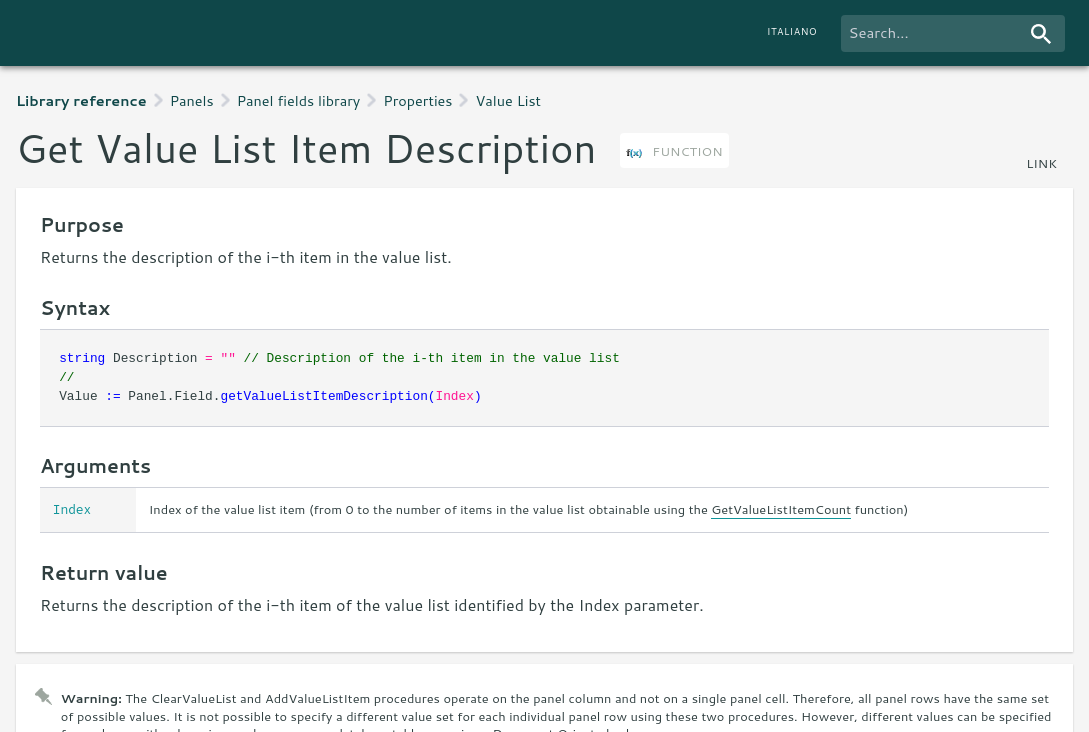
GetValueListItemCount (781, 509)
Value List (508, 100)
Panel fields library (299, 100)
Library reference (81, 100)
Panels (192, 100)
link (1041, 163)
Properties (417, 100)
